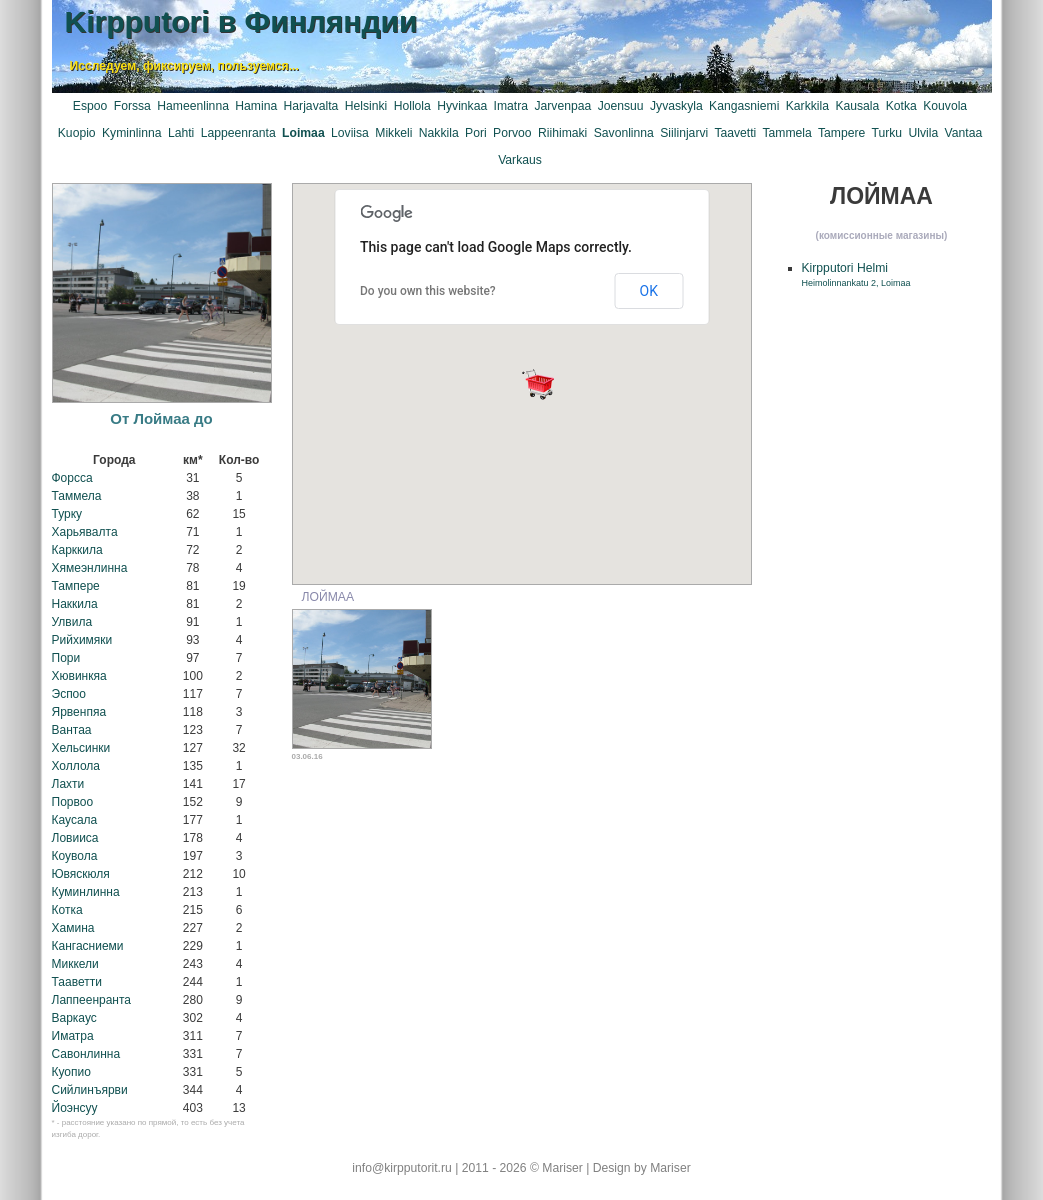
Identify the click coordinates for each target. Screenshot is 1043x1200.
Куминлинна (86, 892)
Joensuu (621, 106)
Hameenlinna (193, 106)
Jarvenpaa (562, 106)
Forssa (132, 106)
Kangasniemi (744, 106)
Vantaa (964, 133)
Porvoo (512, 133)
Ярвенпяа (79, 712)
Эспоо (69, 694)
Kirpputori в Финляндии (241, 21)
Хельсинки (81, 748)
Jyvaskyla (676, 106)
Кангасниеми (88, 946)
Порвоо (73, 802)
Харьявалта (85, 532)
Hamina (256, 106)
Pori (476, 133)
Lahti (181, 133)
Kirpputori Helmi (856, 274)
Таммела (77, 496)
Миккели (75, 964)
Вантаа (72, 730)
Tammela (786, 133)
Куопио (71, 1072)
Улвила (72, 622)
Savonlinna (624, 133)
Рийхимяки (82, 640)
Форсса (72, 478)
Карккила (77, 550)
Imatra (511, 106)
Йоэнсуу (75, 1108)
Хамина (73, 928)
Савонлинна (86, 1054)
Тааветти (77, 982)
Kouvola (945, 106)
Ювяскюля (81, 874)
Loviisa (350, 133)
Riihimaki (562, 133)
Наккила (75, 604)
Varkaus (520, 160)
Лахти (68, 784)
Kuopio (77, 133)
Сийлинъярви (90, 1090)
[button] (538, 384)
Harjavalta (311, 106)
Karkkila (807, 106)
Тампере (76, 586)
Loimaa (303, 133)
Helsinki (366, 106)
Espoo (90, 106)
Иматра (73, 1036)
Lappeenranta (238, 133)
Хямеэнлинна (90, 568)
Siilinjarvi (684, 133)
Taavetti (735, 133)
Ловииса (75, 838)
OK (649, 291)
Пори (66, 658)
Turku (886, 133)
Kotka (901, 106)
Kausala (857, 106)
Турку (67, 514)
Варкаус (74, 1018)
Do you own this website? (428, 291)
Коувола (75, 856)
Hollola (412, 106)
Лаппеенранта (92, 1000)
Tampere (841, 133)
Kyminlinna (131, 133)
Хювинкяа (79, 676)
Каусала (75, 820)
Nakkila (439, 133)
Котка (67, 910)
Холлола (76, 766)
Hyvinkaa (462, 106)
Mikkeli (393, 133)
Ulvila (923, 133)
